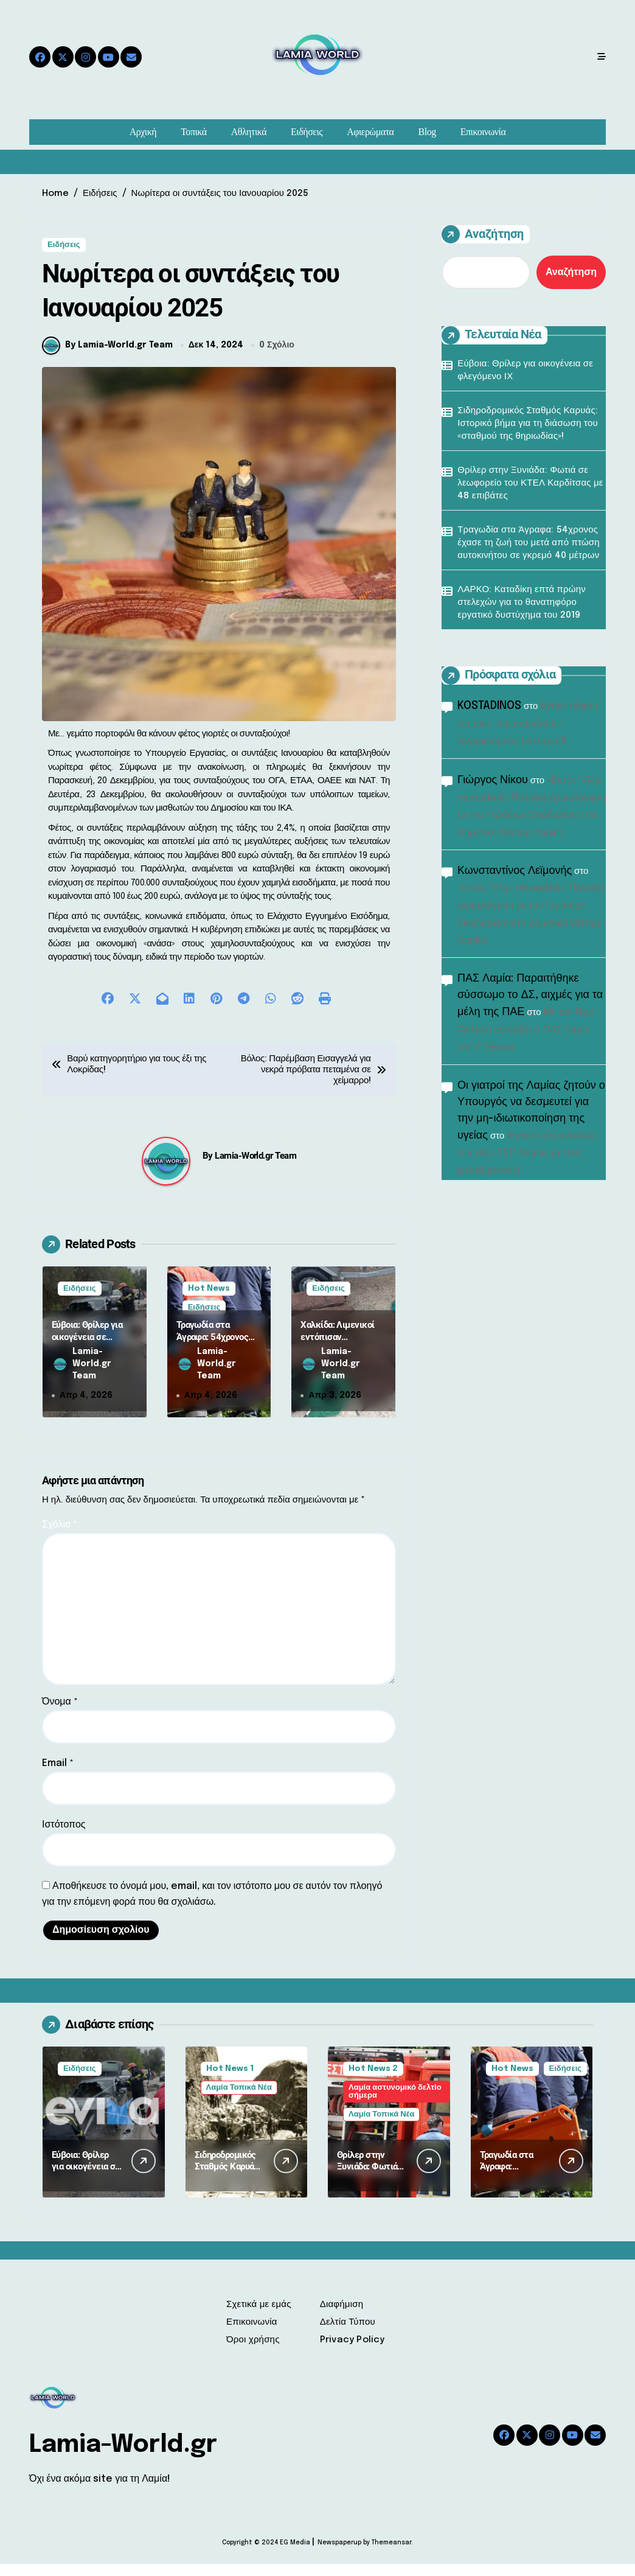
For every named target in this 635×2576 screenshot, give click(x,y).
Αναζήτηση (483, 234)
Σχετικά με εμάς (258, 2317)
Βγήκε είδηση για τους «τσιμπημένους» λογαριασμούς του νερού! (527, 724)
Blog (427, 132)
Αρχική (143, 132)
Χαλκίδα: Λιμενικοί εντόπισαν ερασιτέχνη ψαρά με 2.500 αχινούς (339, 1355)
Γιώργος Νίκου (492, 780)
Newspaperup (339, 2555)
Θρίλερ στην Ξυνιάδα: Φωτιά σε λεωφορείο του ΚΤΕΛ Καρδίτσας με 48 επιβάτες (530, 483)
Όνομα (60, 1714)
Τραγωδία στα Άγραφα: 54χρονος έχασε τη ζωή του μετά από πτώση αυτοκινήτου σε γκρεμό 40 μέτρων (528, 542)
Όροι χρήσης (253, 2352)
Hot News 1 (230, 2081)
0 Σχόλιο (276, 357)
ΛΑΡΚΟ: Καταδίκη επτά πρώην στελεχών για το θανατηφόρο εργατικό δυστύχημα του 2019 (521, 602)
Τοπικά (193, 132)
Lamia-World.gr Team (255, 1167)
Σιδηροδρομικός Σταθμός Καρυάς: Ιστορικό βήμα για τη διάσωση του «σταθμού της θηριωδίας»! (527, 423)
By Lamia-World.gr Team (107, 357)
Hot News (209, 1300)
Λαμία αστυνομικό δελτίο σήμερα (395, 2104)
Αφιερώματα (370, 132)
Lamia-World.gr (123, 2457)
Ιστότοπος (64, 1837)
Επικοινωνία (483, 132)
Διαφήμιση (341, 2317)
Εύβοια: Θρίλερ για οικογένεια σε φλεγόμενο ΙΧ (87, 1349)
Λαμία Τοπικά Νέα (239, 2100)
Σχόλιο (59, 1537)
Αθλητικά (248, 132)
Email (58, 1775)
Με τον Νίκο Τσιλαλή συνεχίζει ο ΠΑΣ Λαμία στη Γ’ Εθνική (525, 1030)
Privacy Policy (352, 2352)
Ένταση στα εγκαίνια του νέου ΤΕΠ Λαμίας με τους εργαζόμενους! (526, 1153)
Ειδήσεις (306, 132)
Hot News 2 (373, 2081)
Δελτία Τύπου (347, 2334)
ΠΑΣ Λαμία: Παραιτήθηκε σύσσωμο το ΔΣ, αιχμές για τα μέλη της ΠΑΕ (530, 995)
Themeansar (391, 2555)
